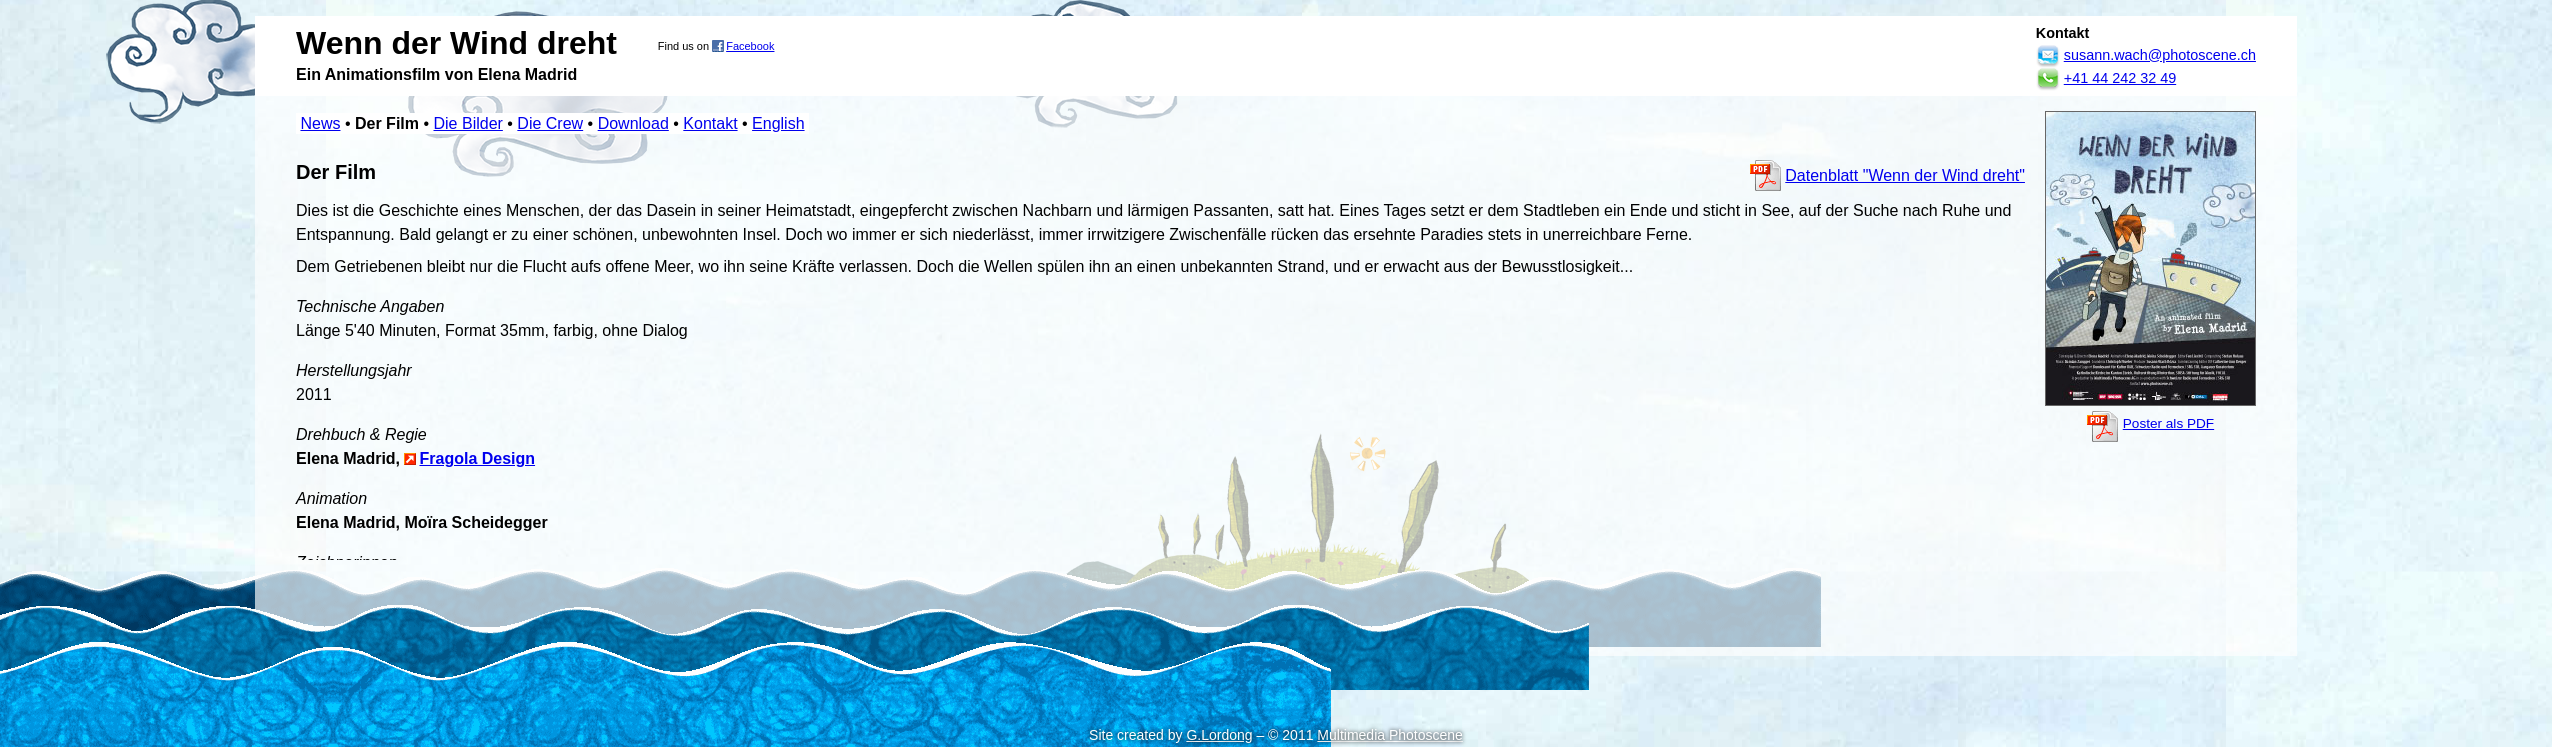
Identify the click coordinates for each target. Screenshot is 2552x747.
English (778, 123)
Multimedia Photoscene (1390, 735)
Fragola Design (477, 458)
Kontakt (710, 123)
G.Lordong (1219, 735)
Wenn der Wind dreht (456, 43)
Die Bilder (468, 123)
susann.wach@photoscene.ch (2160, 55)
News (320, 123)
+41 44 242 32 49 (2120, 78)
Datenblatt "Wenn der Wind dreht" (1905, 175)
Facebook (750, 46)
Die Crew (550, 123)
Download (633, 123)
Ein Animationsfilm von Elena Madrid (436, 74)
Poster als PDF (2168, 423)
